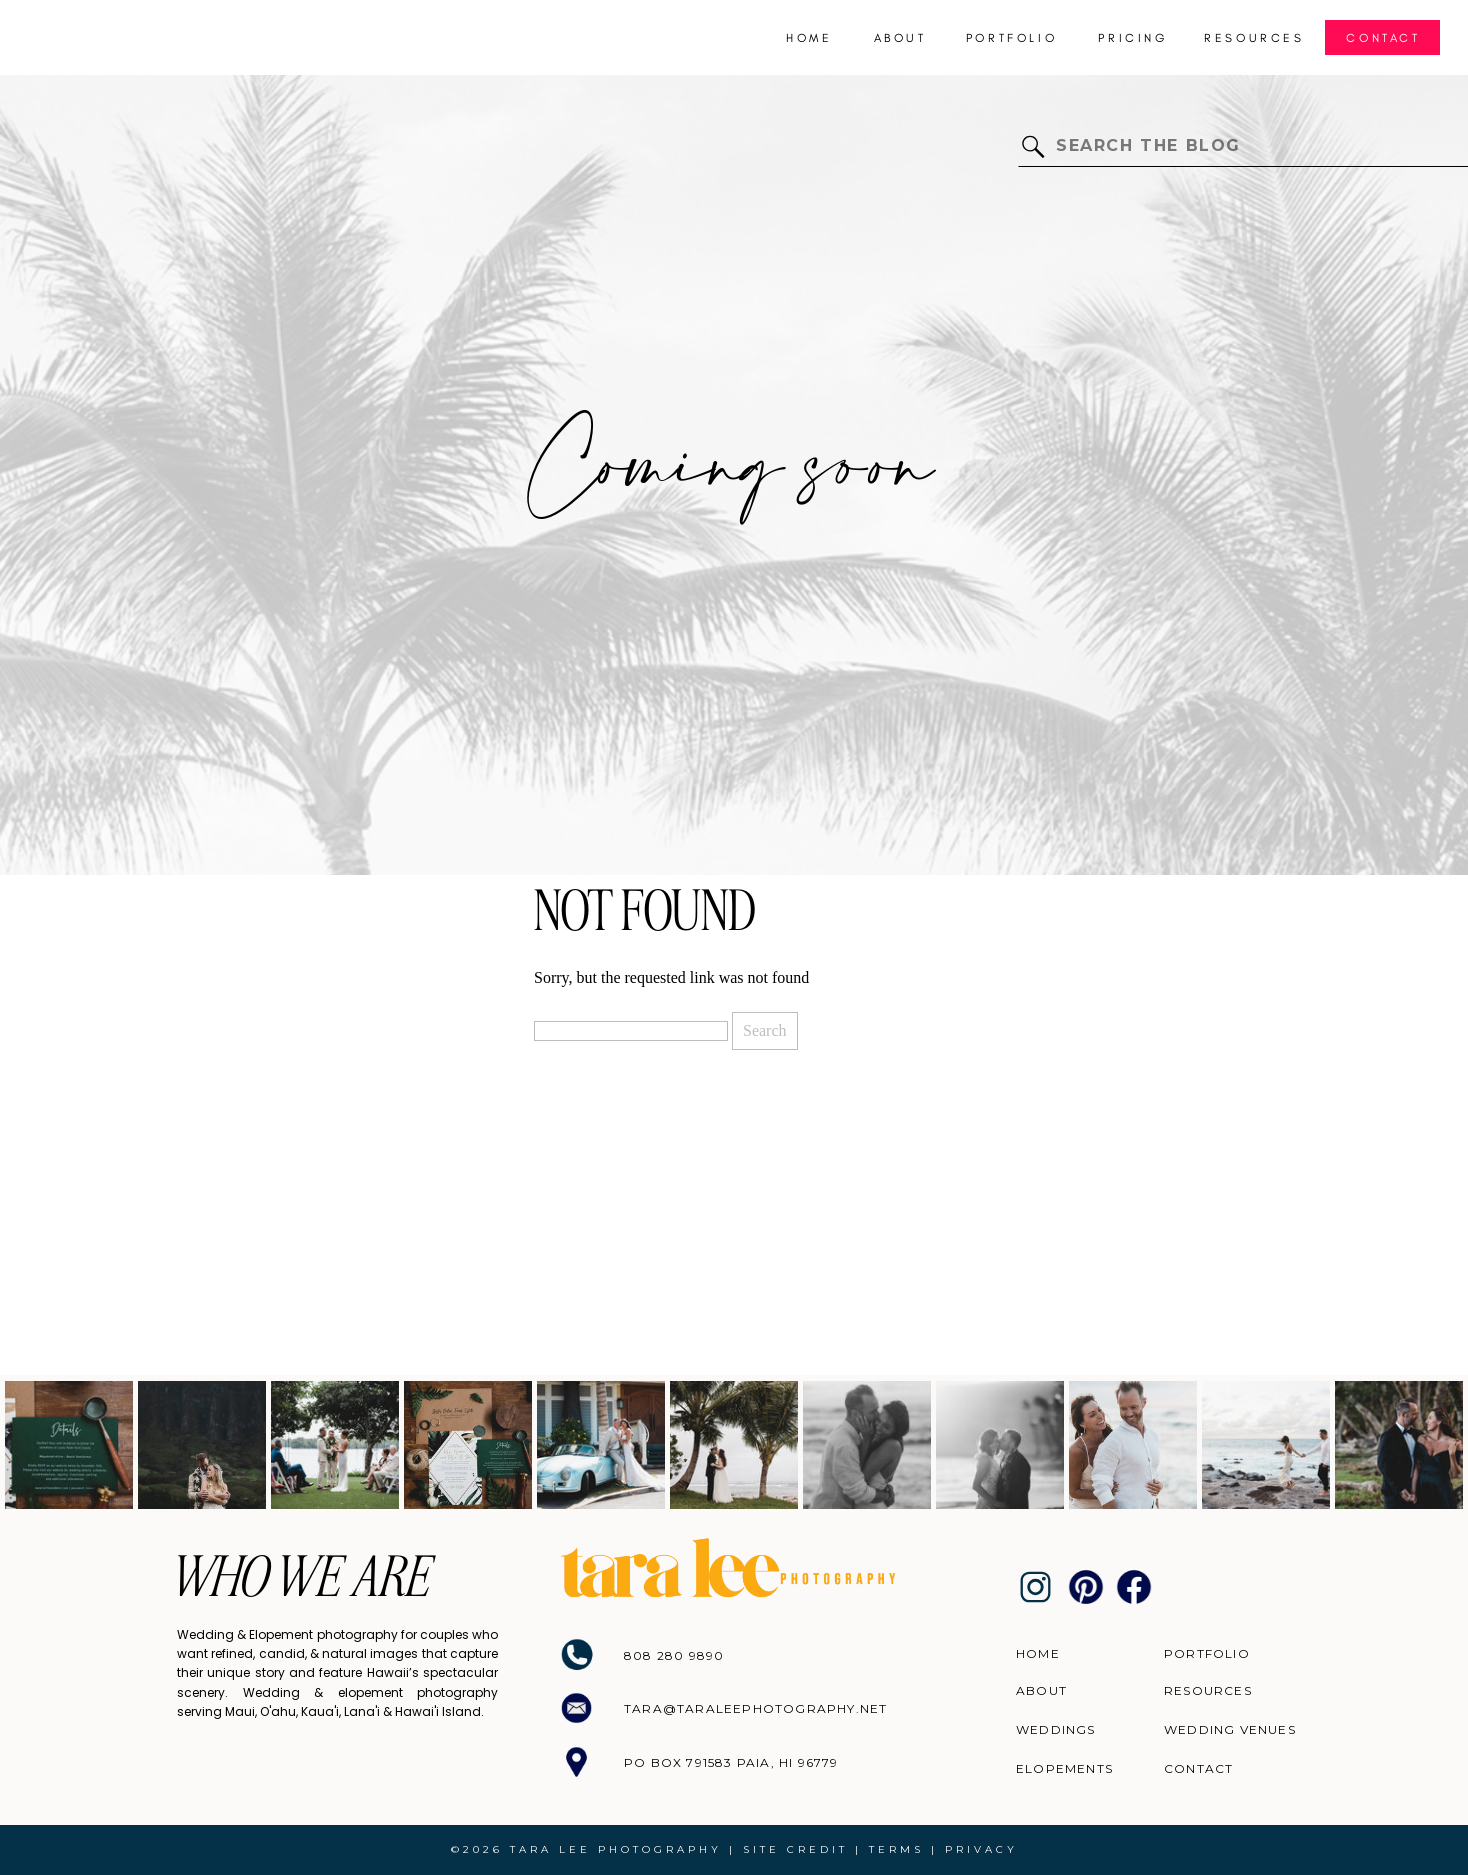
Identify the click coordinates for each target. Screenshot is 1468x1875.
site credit (795, 1849)
